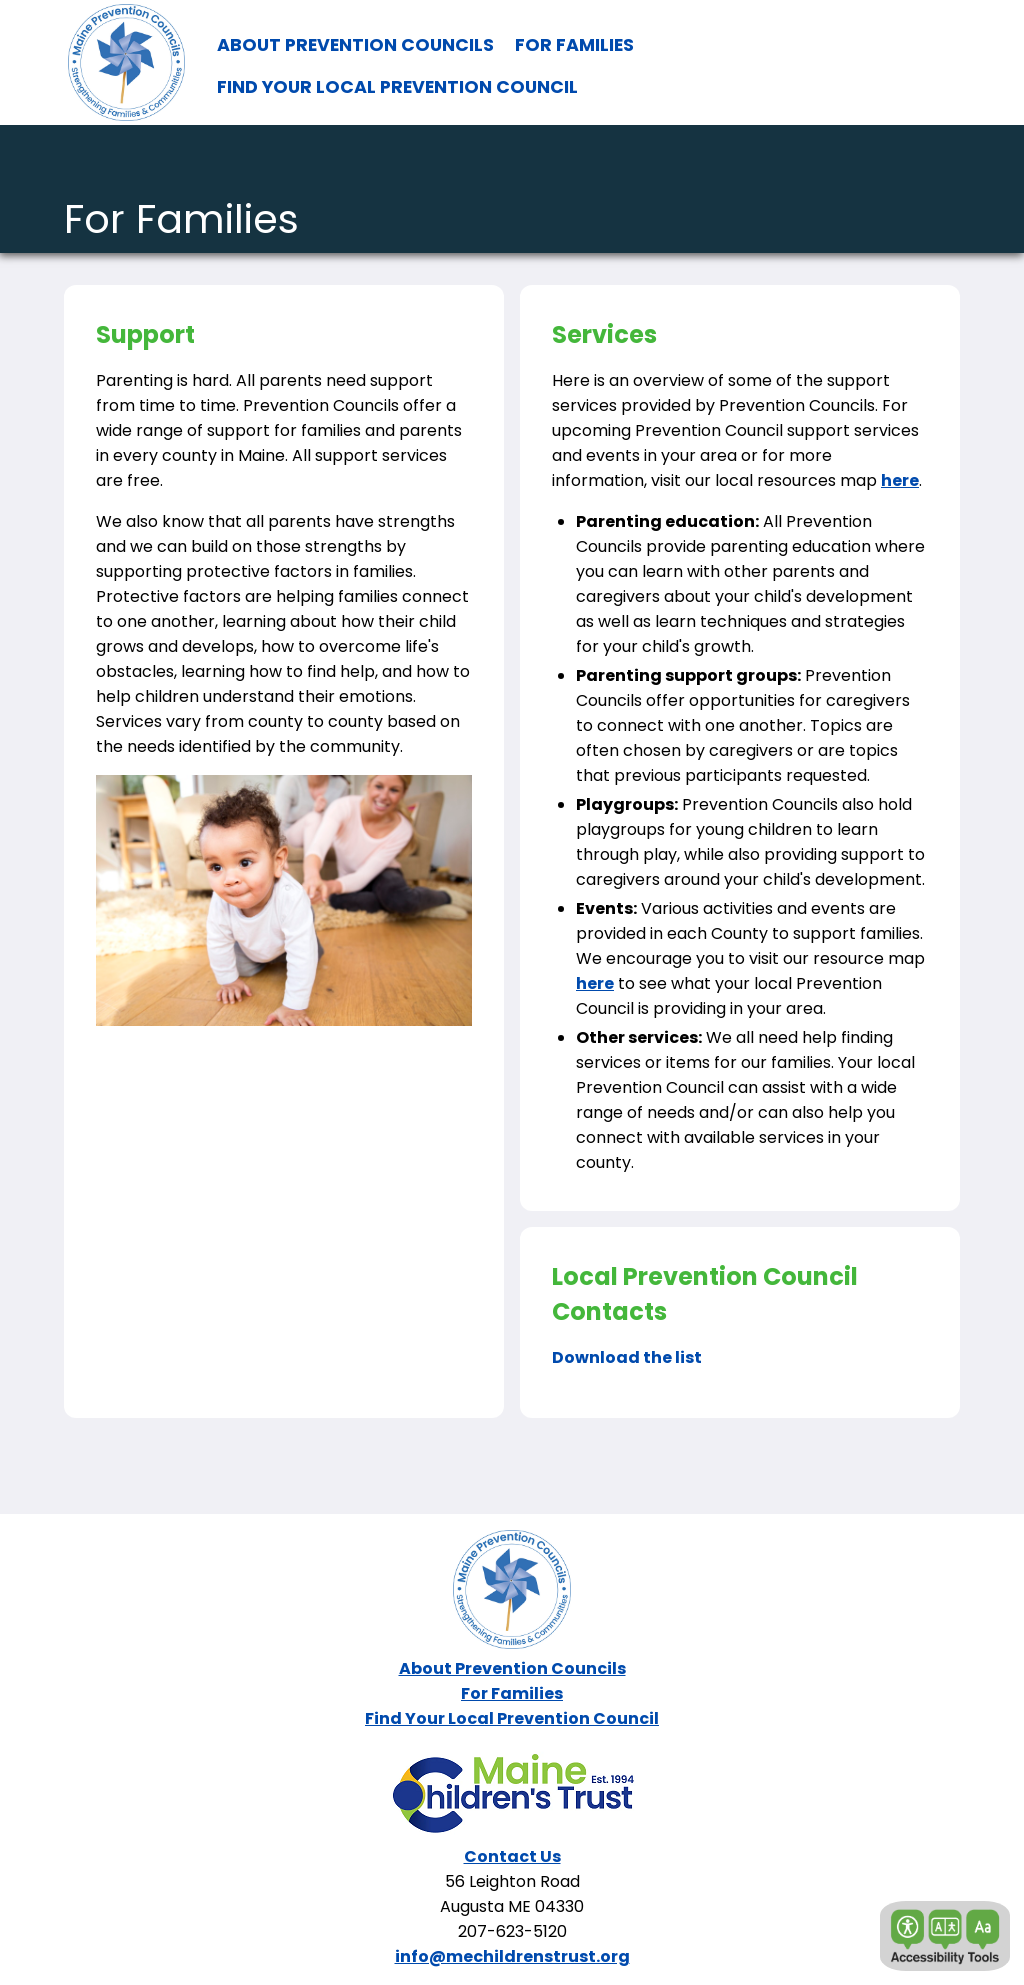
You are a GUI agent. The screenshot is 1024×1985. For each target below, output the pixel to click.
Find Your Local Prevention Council (512, 1718)
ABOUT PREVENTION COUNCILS (355, 45)
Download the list (627, 1357)
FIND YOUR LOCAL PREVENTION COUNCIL (397, 87)
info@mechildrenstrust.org (512, 1956)
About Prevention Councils (512, 1668)
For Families (512, 1693)
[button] (945, 1936)
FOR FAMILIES (574, 45)
